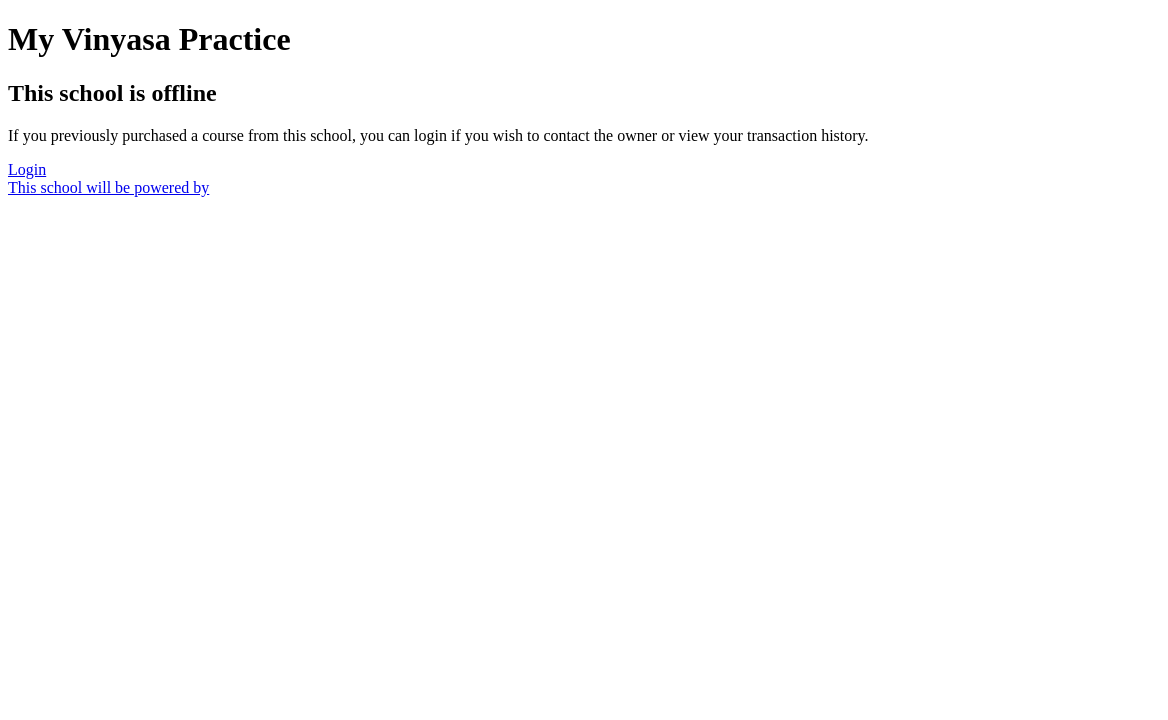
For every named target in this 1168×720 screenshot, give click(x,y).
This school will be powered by (108, 187)
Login (27, 169)
